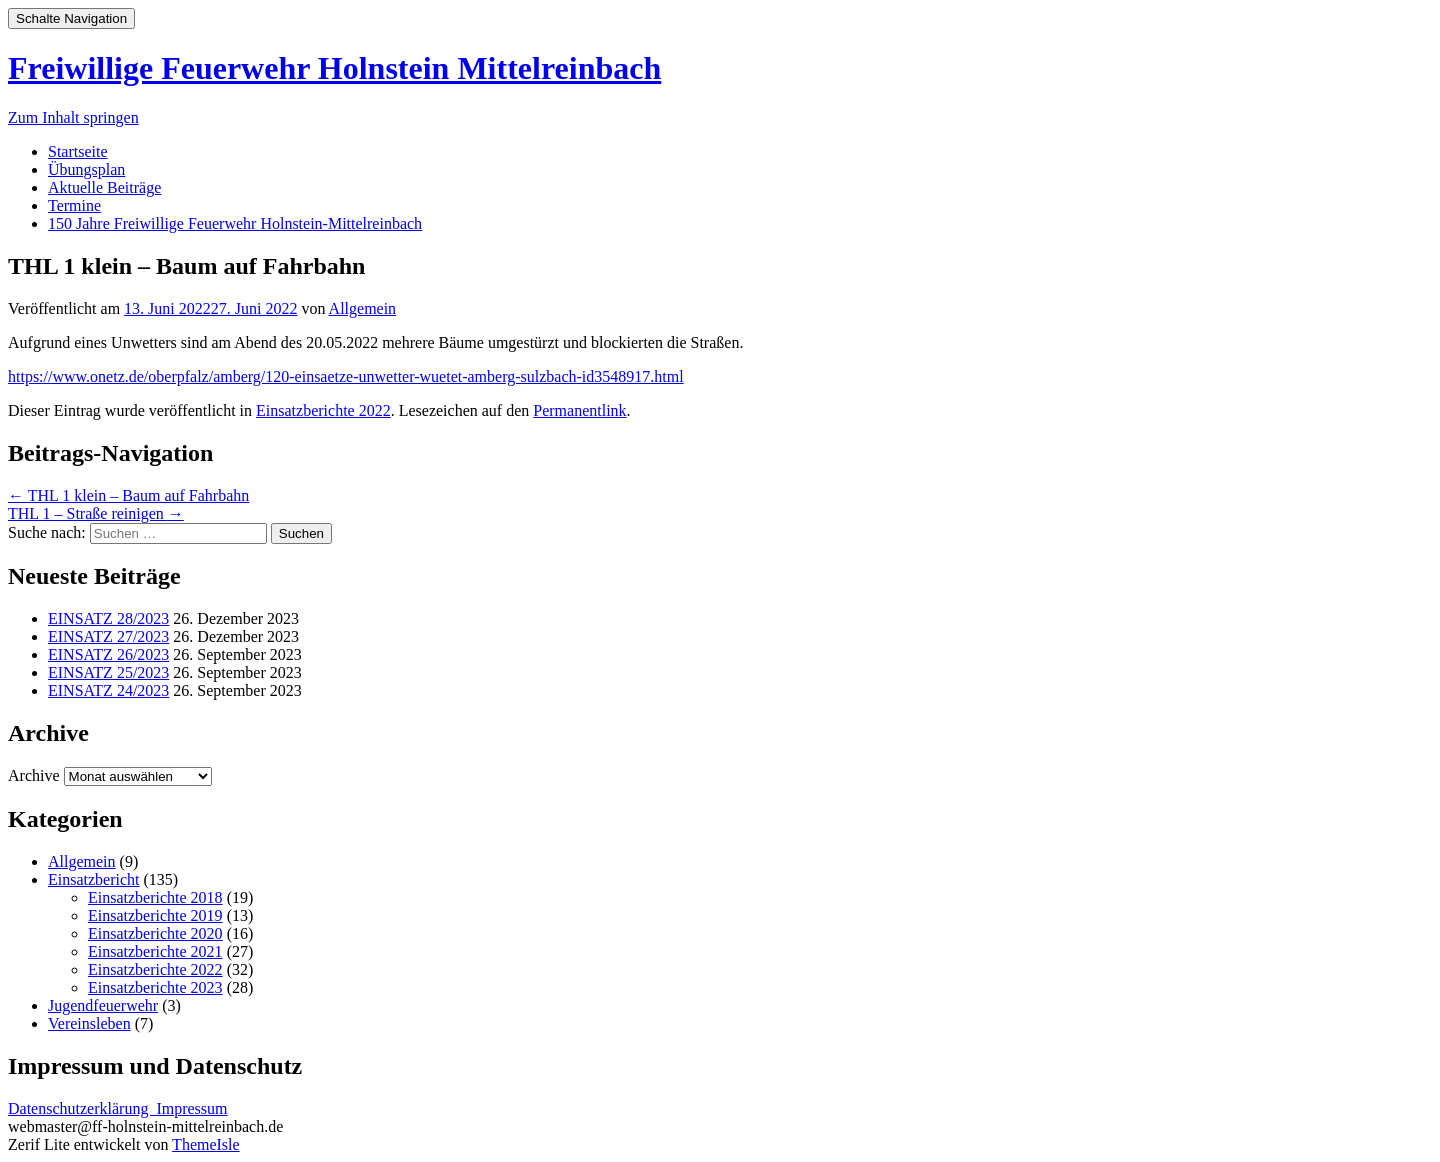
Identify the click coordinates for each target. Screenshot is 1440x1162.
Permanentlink (579, 410)
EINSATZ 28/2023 (108, 618)
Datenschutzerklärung (82, 1108)
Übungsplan (86, 169)
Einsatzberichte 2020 (155, 933)
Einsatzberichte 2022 (323, 410)
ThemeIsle (206, 1144)
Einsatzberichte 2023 (155, 987)
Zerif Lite (41, 1144)
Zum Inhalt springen (73, 117)
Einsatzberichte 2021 (155, 951)
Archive (34, 775)
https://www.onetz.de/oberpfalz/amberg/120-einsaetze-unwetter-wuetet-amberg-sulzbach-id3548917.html (346, 376)
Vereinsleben (89, 1023)
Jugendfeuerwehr (103, 1005)
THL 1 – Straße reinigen (96, 513)
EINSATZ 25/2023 (108, 672)
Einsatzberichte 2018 (155, 897)
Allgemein (363, 308)
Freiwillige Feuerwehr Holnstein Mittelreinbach (334, 68)
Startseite (78, 151)
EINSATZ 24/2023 (108, 690)
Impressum (191, 1108)
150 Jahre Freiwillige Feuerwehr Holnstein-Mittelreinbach (235, 223)
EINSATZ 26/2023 (108, 654)
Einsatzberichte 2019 (155, 915)
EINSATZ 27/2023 (108, 636)
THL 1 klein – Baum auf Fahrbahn (128, 495)
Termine (74, 205)
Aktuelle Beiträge (104, 187)
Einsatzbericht (94, 879)
